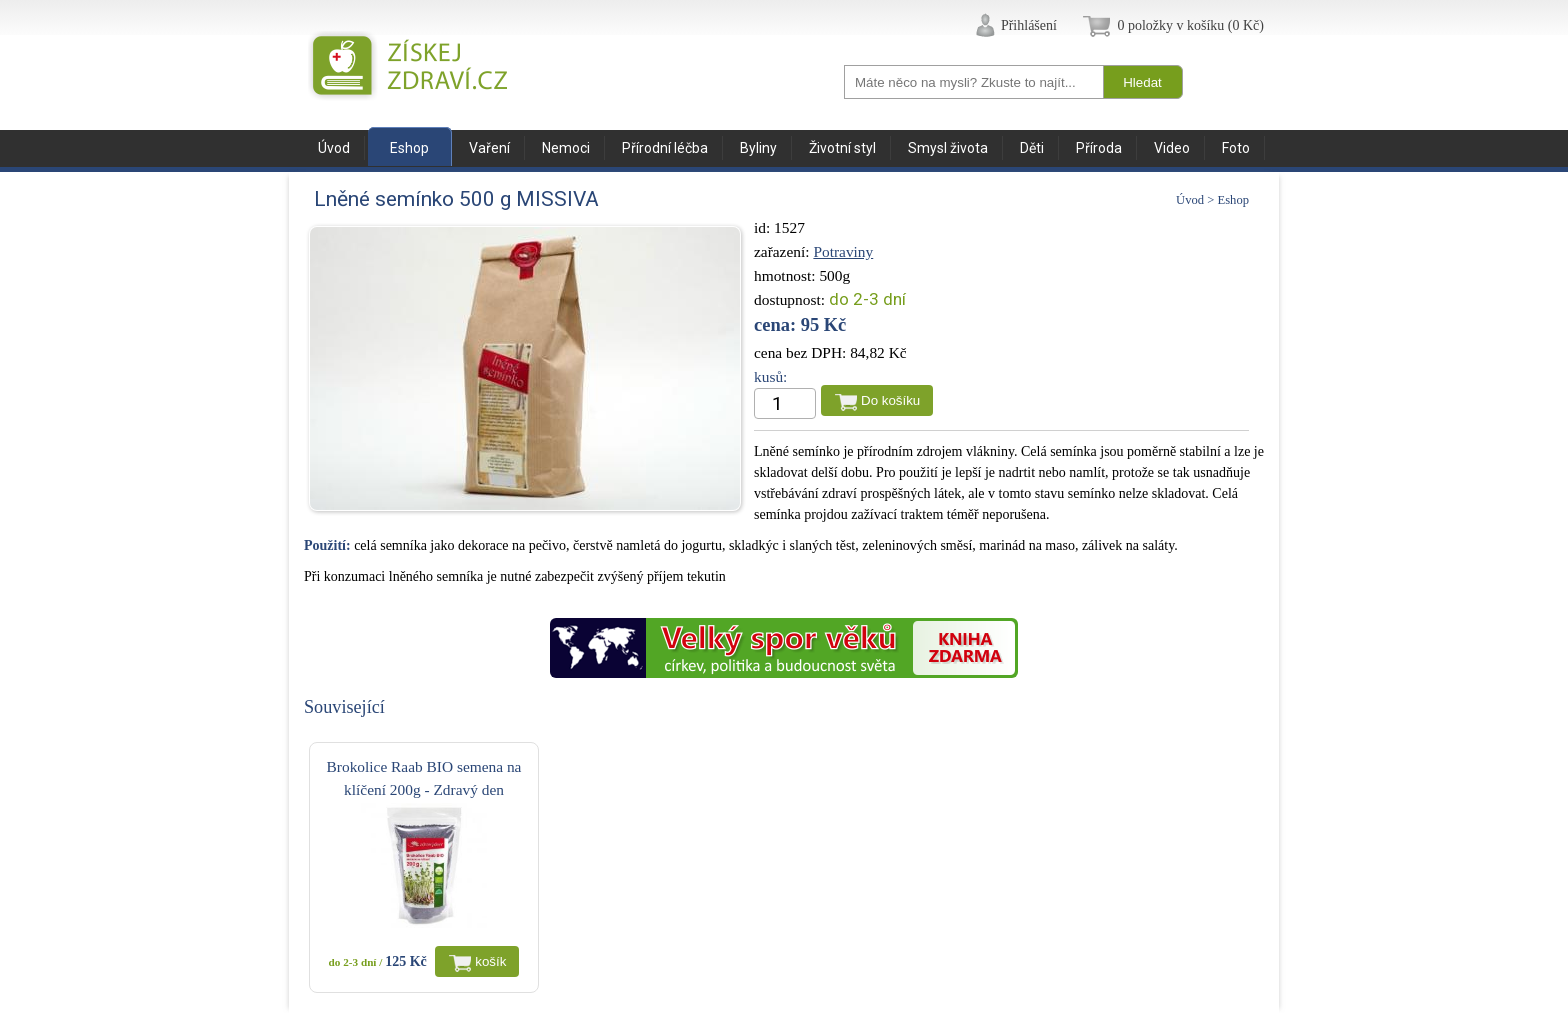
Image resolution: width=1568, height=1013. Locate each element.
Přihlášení (1029, 25)
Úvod (334, 148)
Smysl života (948, 148)
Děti (1032, 148)
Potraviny (843, 251)
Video (1172, 148)
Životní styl (842, 148)
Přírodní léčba (665, 148)
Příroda (1099, 148)
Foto (1236, 148)
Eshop (409, 148)
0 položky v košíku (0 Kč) (1190, 25)
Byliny (758, 148)
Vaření (489, 148)
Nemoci (566, 148)
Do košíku (890, 400)
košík (490, 961)
